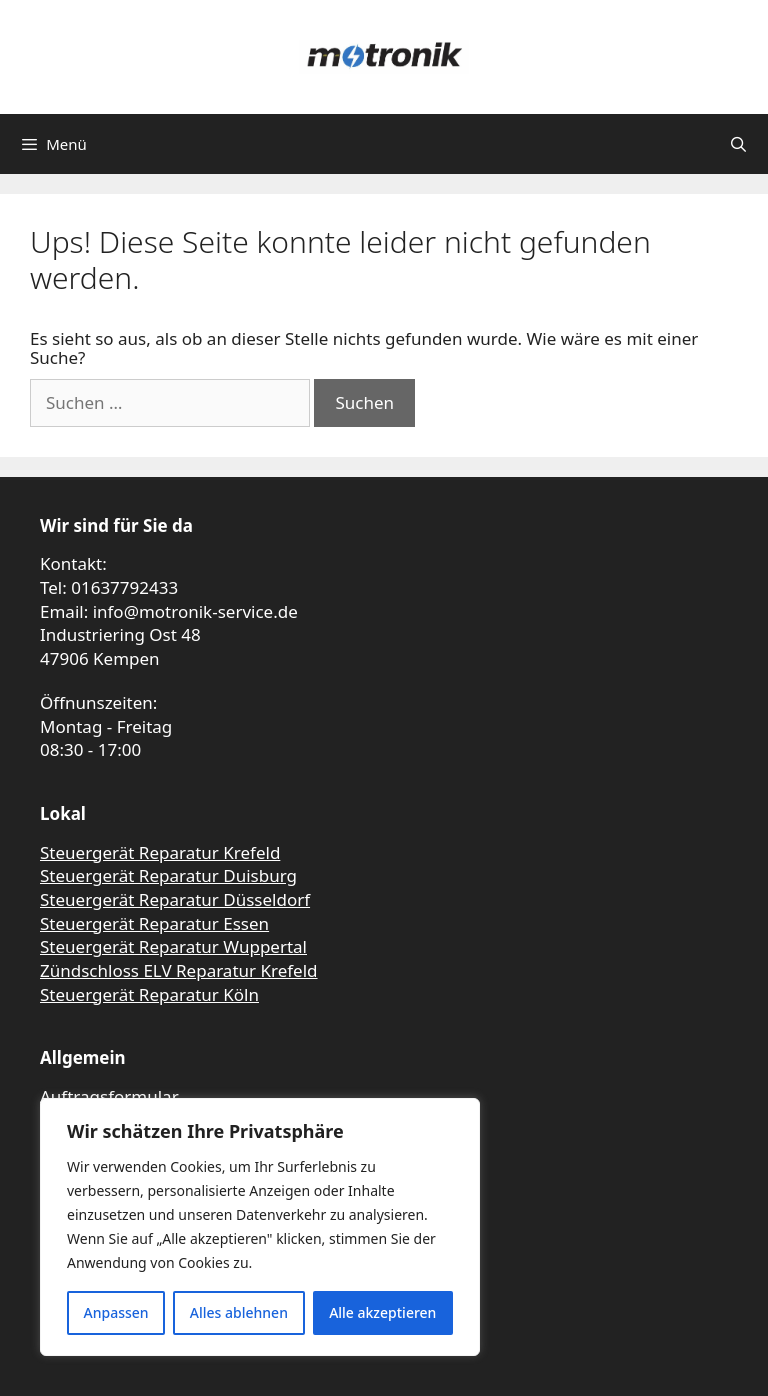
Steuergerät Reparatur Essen (154, 923)
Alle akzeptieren (382, 1312)
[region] (260, 1227)
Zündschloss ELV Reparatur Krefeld (179, 970)
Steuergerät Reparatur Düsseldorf (175, 899)
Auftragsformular (109, 1096)
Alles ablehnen (239, 1312)
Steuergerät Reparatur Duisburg (168, 875)
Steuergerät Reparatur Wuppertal (173, 946)
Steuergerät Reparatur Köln (149, 994)
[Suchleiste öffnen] (738, 144)
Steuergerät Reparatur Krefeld (160, 852)
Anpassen (116, 1312)
